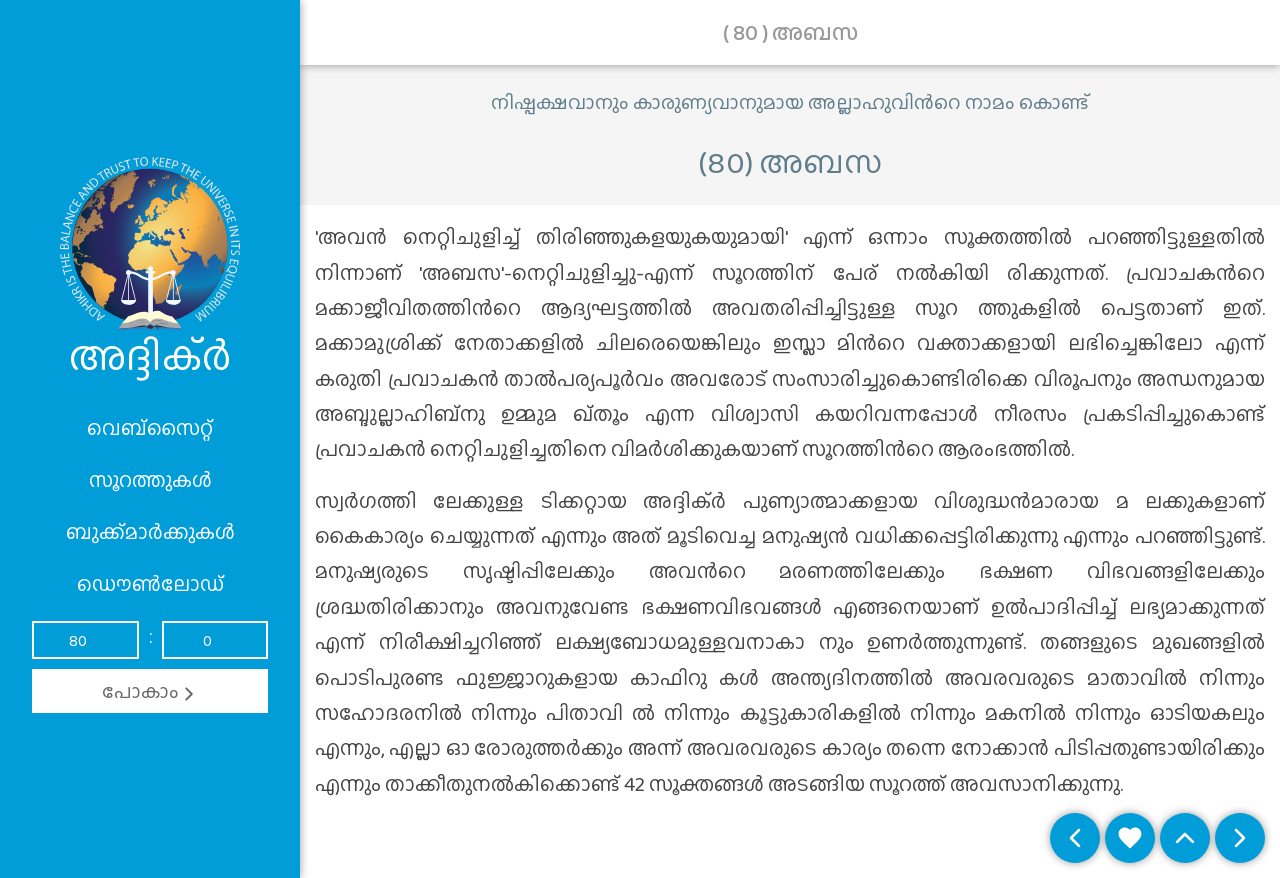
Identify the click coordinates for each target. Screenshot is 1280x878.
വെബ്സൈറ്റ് (150, 428)
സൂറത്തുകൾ (150, 480)
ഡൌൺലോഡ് (150, 584)
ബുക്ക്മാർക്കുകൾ (150, 532)
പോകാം (150, 691)
